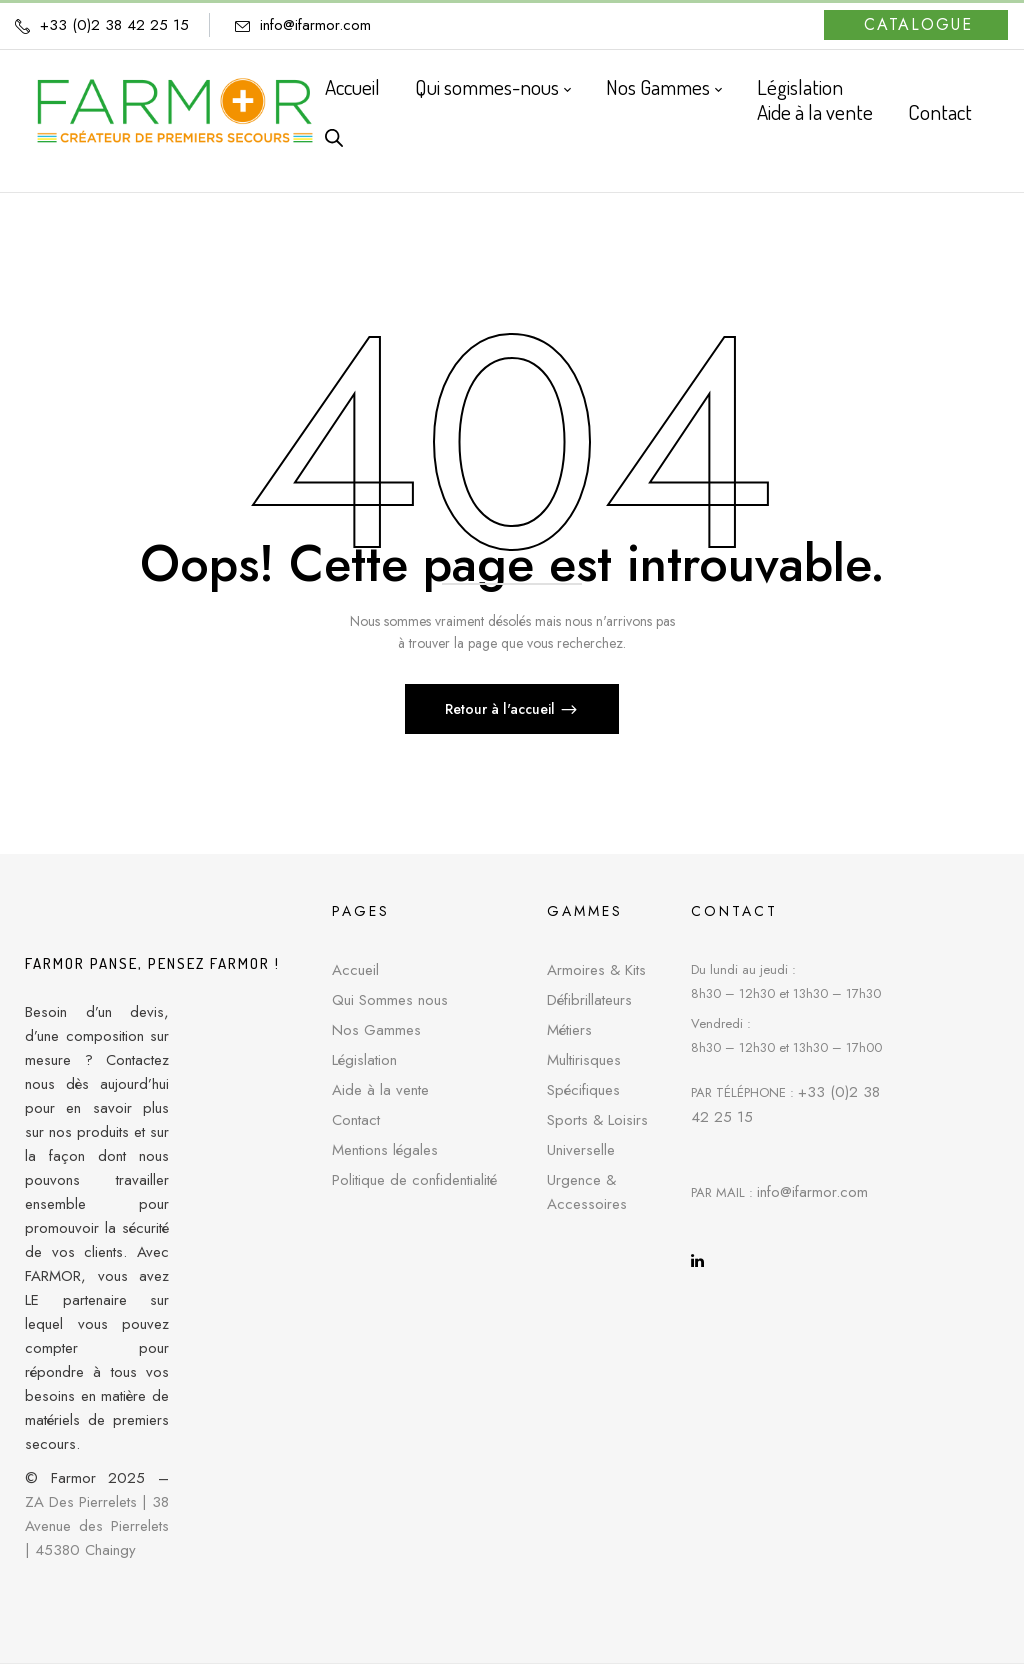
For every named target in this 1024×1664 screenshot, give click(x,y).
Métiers (569, 1030)
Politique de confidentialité (414, 1180)
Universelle (581, 1150)
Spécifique (580, 1090)
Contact (356, 1120)
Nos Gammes (376, 1030)
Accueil (355, 970)
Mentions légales (385, 1150)
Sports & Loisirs (597, 1120)
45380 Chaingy (85, 1550)
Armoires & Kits (596, 970)
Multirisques (584, 1060)
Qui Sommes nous (390, 1000)
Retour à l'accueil (502, 709)
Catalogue (918, 24)
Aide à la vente (380, 1090)
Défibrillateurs (589, 1000)
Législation (364, 1060)
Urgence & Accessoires (587, 1192)
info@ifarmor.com (315, 25)
